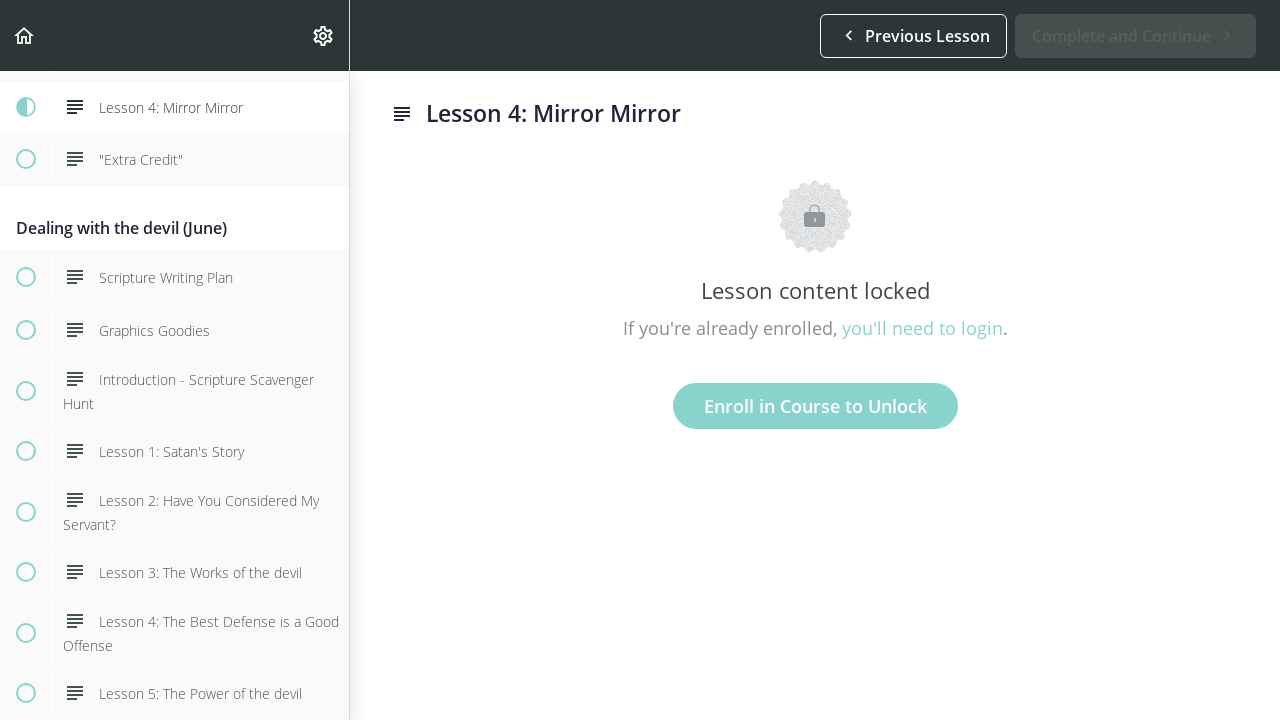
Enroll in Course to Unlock (815, 406)
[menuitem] (324, 35)
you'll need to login (922, 328)
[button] (25, 35)
